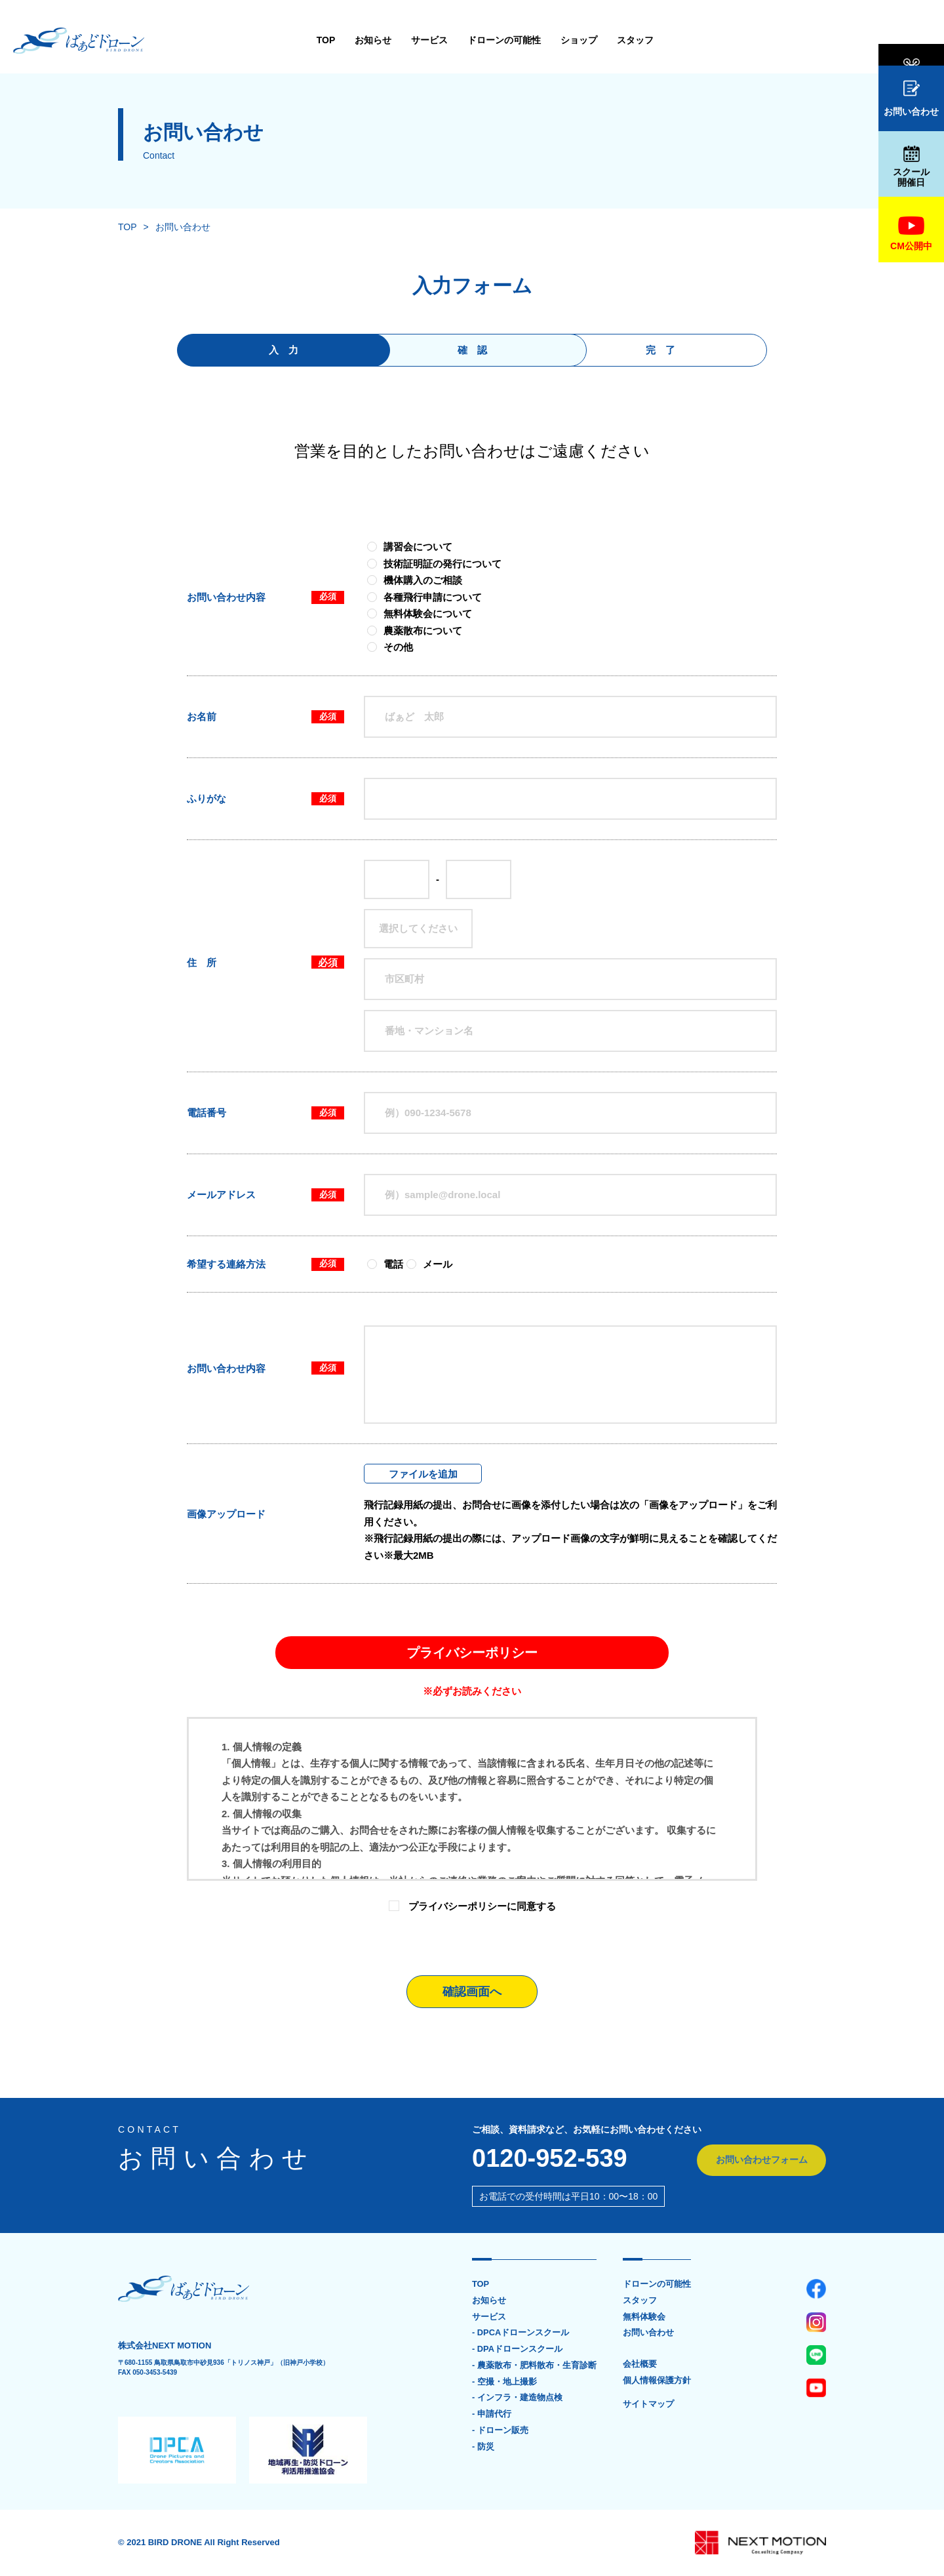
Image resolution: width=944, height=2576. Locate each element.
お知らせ (270, 40)
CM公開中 (911, 233)
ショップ (476, 40)
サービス (326, 40)
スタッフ (532, 40)
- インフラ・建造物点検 (517, 2399)
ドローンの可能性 (401, 40)
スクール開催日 (911, 167)
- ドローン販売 (500, 2431)
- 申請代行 (491, 2415)
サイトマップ (648, 2405)
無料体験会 (911, 40)
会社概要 (640, 2364)
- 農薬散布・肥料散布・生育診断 (534, 2366)
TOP (223, 40)
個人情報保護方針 (657, 2381)
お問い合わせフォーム (760, 2160)
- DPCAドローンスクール (521, 2333)
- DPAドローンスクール (517, 2349)
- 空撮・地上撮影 (504, 2382)
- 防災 (483, 2448)
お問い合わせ (911, 98)
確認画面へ (472, 1991)
